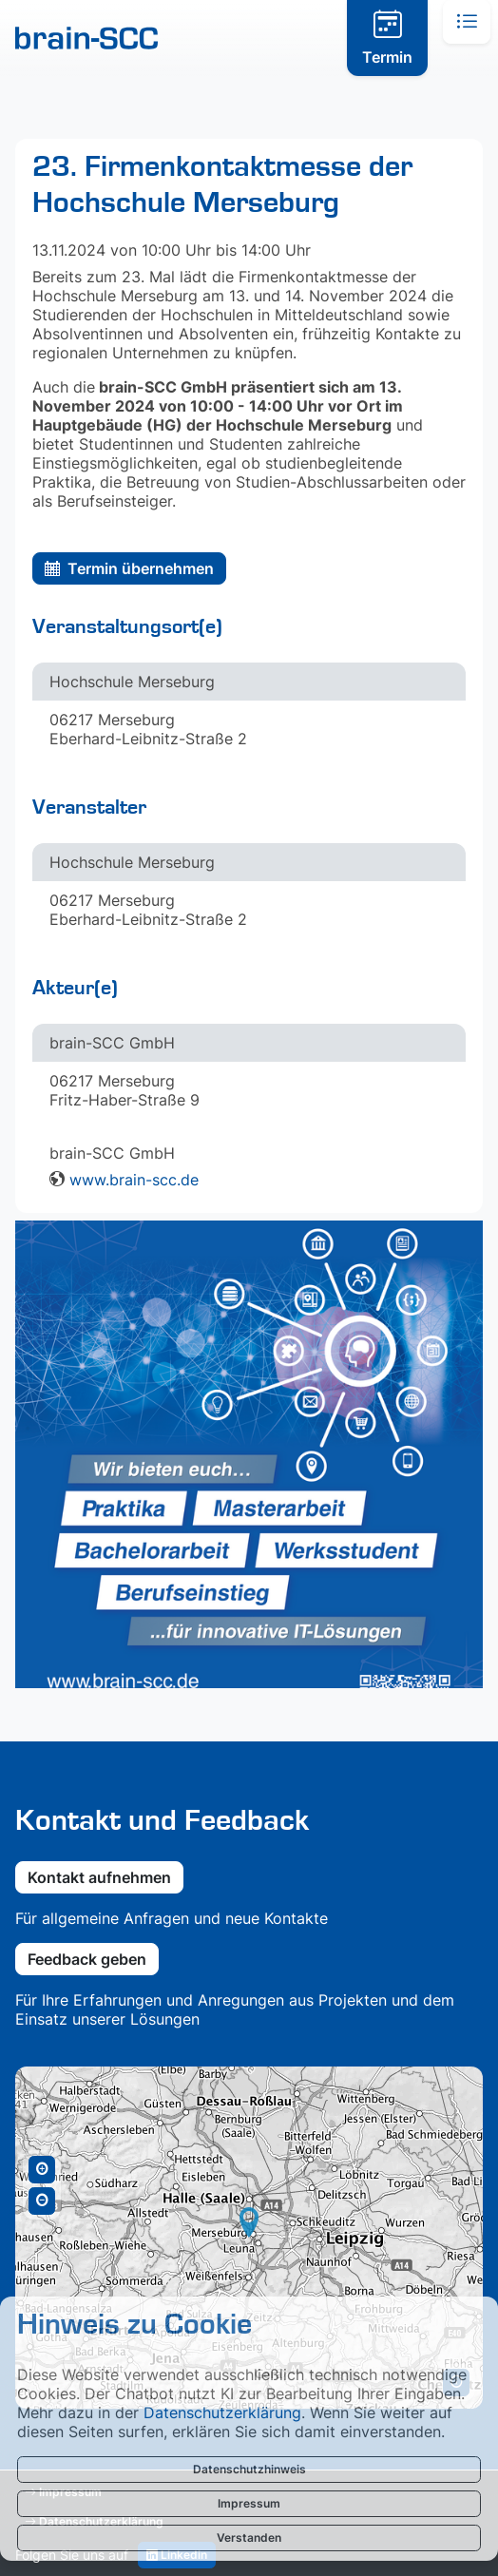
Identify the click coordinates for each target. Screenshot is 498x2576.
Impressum (249, 2503)
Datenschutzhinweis (249, 2469)
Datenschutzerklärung (222, 2412)
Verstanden (249, 2537)
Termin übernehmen (129, 568)
